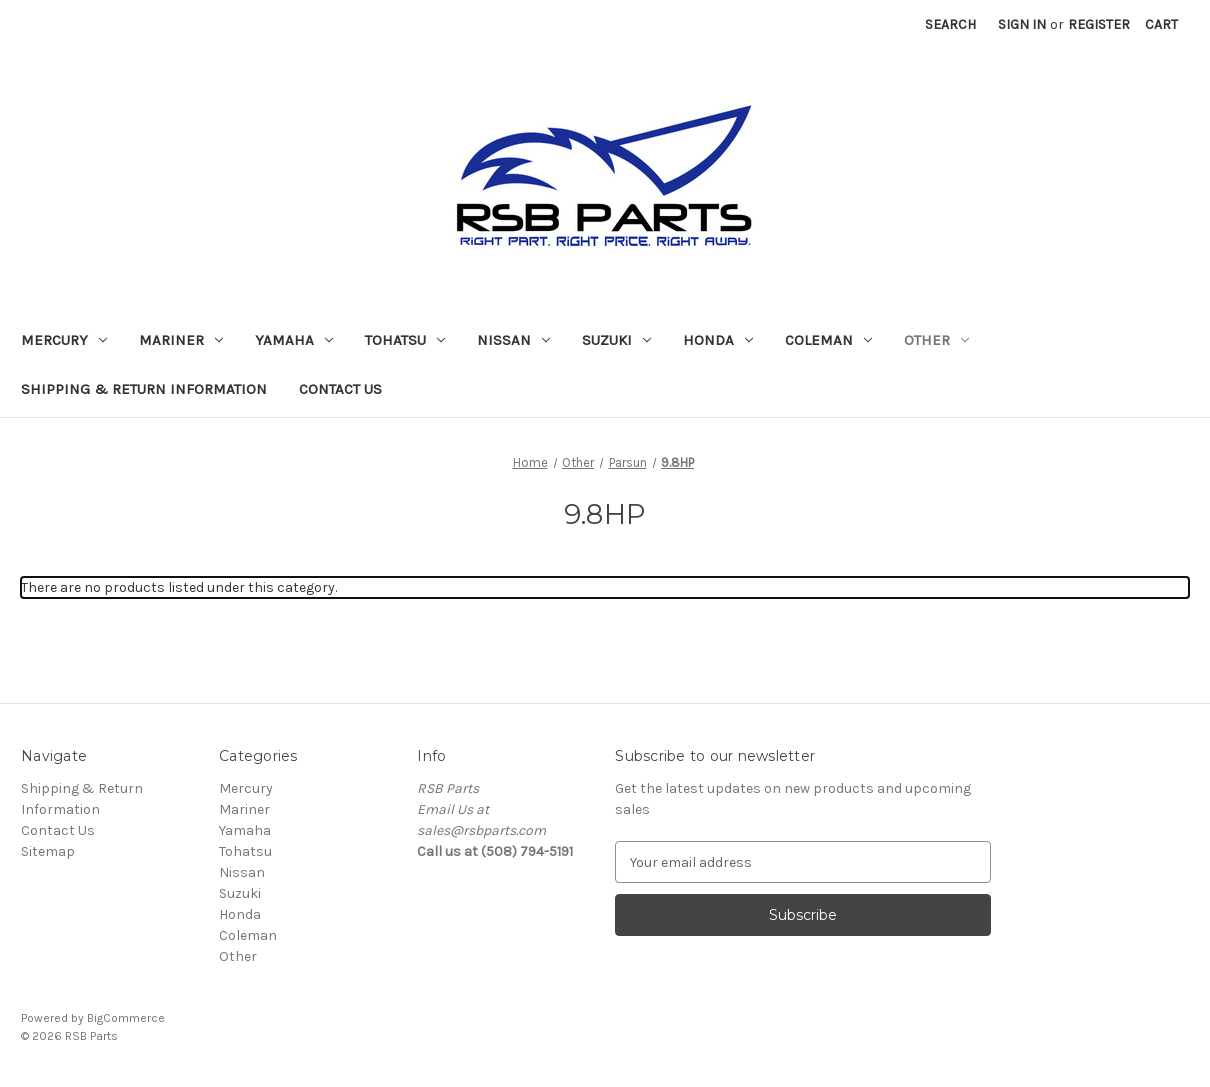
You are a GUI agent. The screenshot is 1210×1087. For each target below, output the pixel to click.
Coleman (828, 340)
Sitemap (48, 851)
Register (1099, 24)
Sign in (1022, 24)
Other (936, 340)
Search (950, 24)
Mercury (64, 340)
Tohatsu (405, 340)
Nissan (513, 340)
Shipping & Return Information (144, 389)
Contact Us (340, 389)
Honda (718, 340)
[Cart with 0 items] (1161, 24)
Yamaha (294, 340)
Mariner (181, 340)
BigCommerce (126, 1018)
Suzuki (616, 340)
